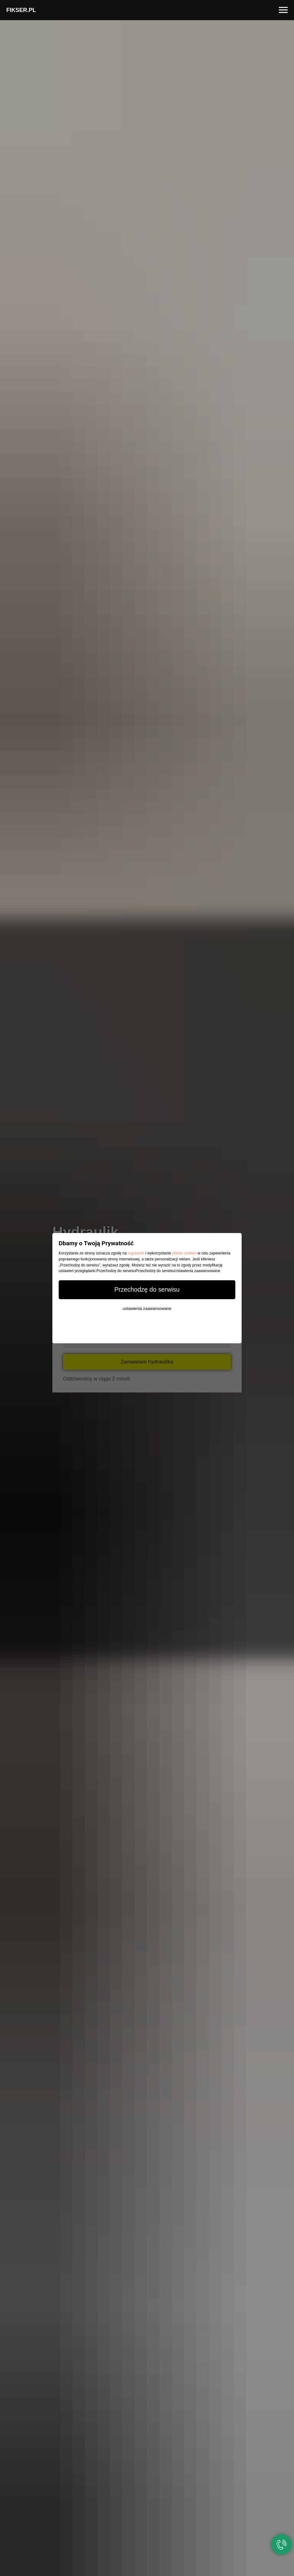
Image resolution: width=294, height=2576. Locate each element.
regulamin (136, 1253)
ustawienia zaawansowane (147, 1308)
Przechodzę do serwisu (147, 1289)
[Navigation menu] (283, 10)
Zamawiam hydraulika (147, 1361)
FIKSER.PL (21, 10)
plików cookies (184, 1253)
